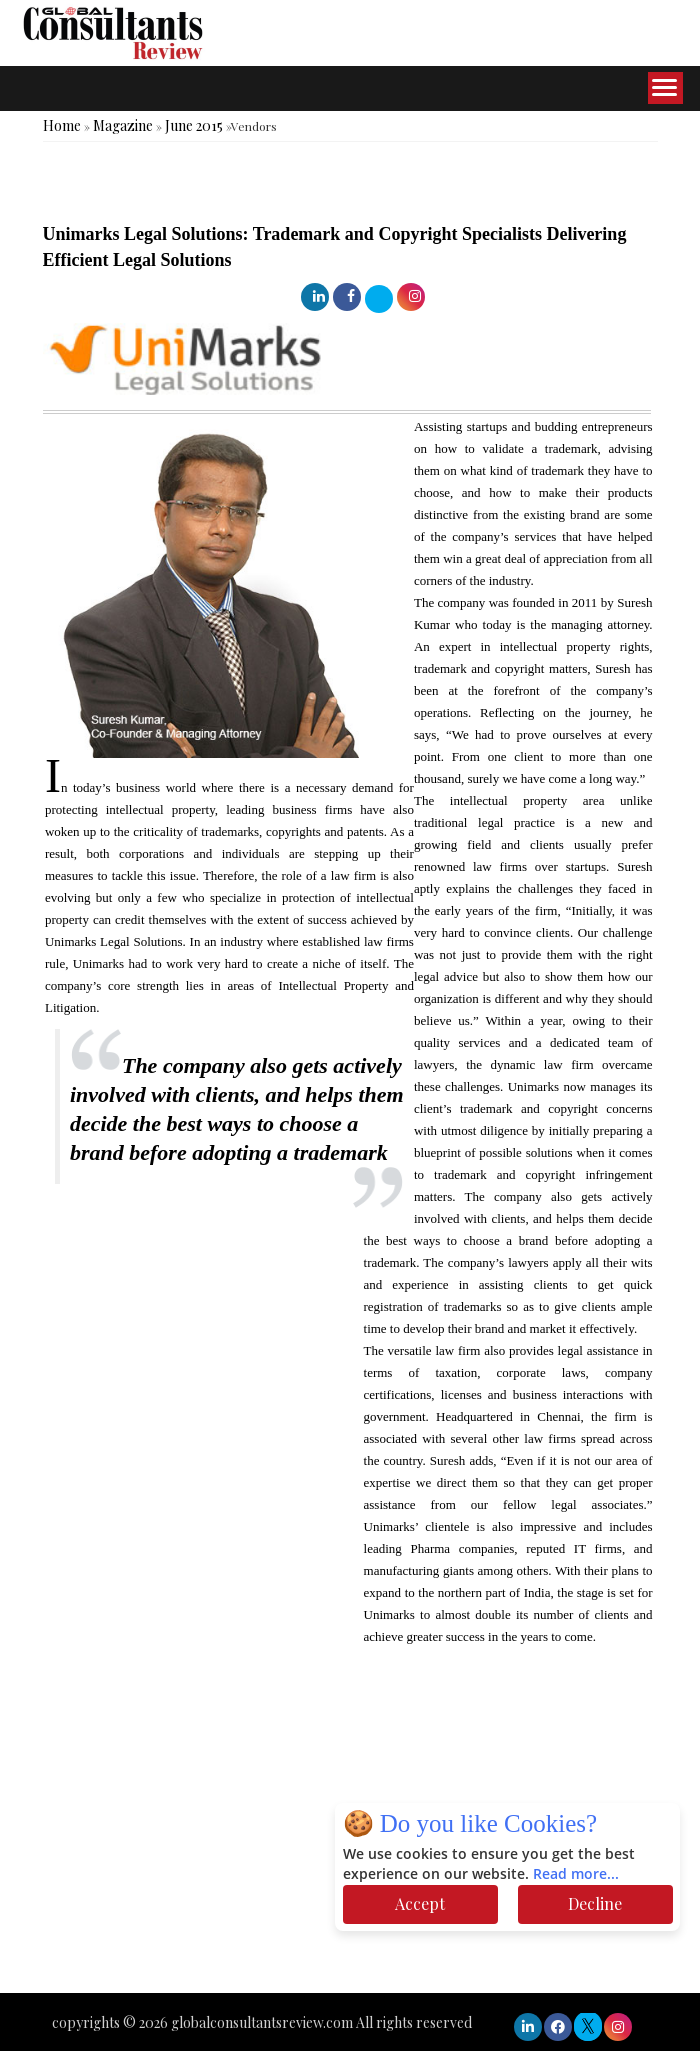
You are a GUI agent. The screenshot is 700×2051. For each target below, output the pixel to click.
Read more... (576, 1874)
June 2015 (194, 125)
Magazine (123, 125)
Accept (420, 1903)
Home (62, 125)
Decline (595, 1903)
